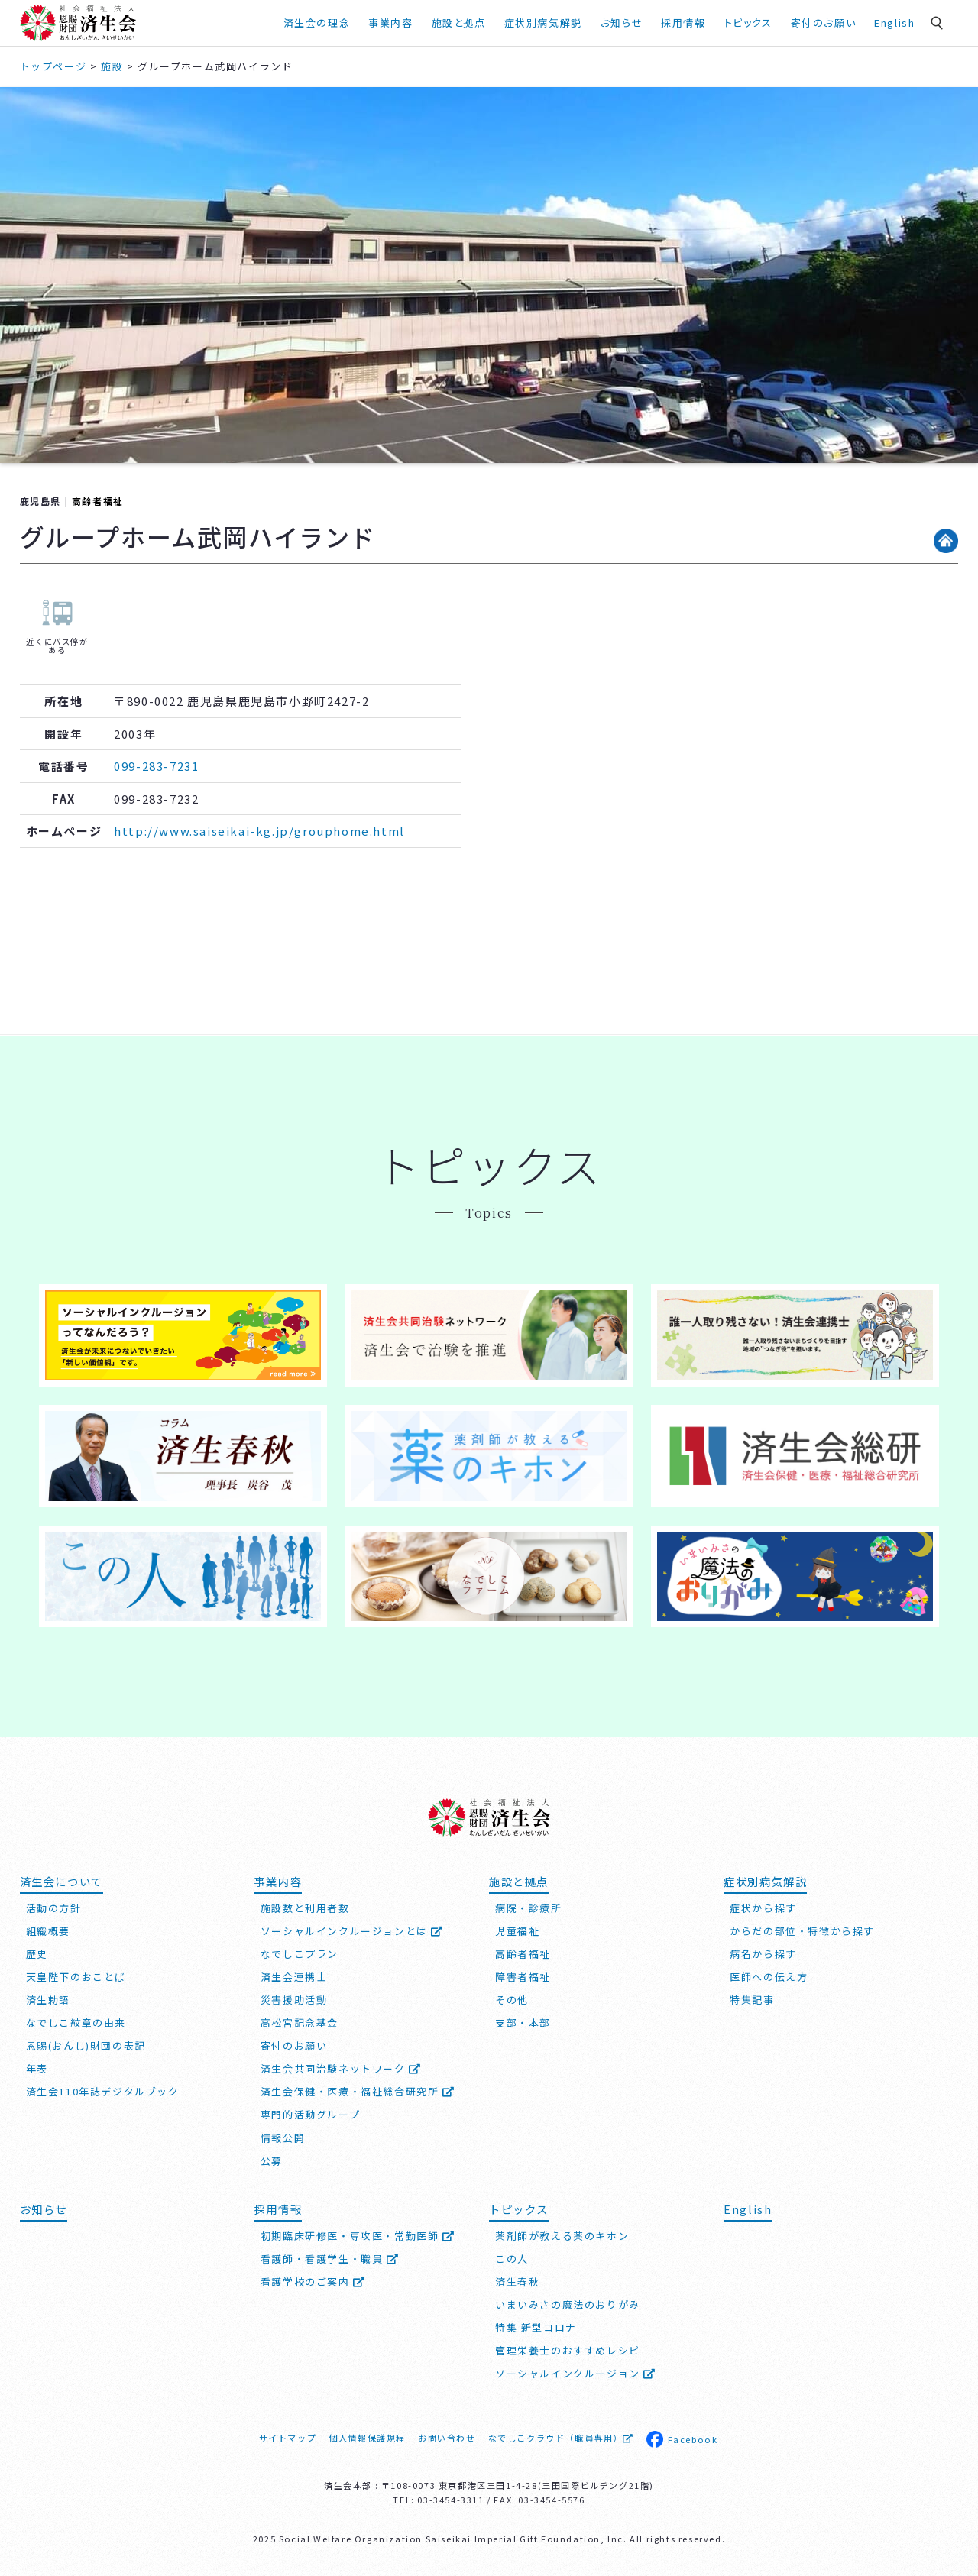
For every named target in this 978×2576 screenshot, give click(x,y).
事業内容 (390, 22)
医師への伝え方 (769, 1976)
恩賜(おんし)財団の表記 (86, 2045)
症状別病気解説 (543, 22)
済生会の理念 (317, 22)
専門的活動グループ (310, 2114)
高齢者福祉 (98, 500)
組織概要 (48, 1931)
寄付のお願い (824, 22)
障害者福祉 (523, 1976)
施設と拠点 (459, 22)
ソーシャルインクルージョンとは (352, 1931)
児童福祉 (517, 1931)
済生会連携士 (294, 1976)
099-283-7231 (156, 766)
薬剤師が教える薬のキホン (562, 2235)
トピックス (748, 22)
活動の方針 (54, 1908)
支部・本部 (523, 2022)
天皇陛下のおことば (76, 1976)
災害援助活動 (294, 1999)
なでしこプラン (299, 1954)
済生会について (61, 1881)
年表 (37, 2068)
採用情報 (683, 22)
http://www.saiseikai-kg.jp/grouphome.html (259, 831)
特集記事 (752, 1999)
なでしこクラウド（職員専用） (561, 2438)
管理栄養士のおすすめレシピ (567, 2350)
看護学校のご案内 (313, 2281)
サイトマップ (288, 2438)
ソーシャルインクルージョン (575, 2373)
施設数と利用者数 (305, 1908)
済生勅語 (48, 1999)
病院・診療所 (528, 1908)
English (894, 22)
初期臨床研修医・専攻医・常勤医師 (358, 2235)
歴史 (37, 1954)
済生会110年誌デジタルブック (103, 2091)
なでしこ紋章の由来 (76, 2022)
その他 (512, 1999)
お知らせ (622, 22)
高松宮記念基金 (299, 2022)
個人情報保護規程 (367, 2438)
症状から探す (763, 1908)
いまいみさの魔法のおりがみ (567, 2304)
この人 (512, 2258)
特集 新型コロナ (536, 2327)
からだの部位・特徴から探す (802, 1931)
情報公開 (283, 2138)
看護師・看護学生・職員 (330, 2258)
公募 (272, 2161)
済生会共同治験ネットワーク (341, 2068)
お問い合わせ (447, 2438)
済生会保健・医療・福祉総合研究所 (358, 2091)
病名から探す (763, 1954)
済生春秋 (517, 2281)
